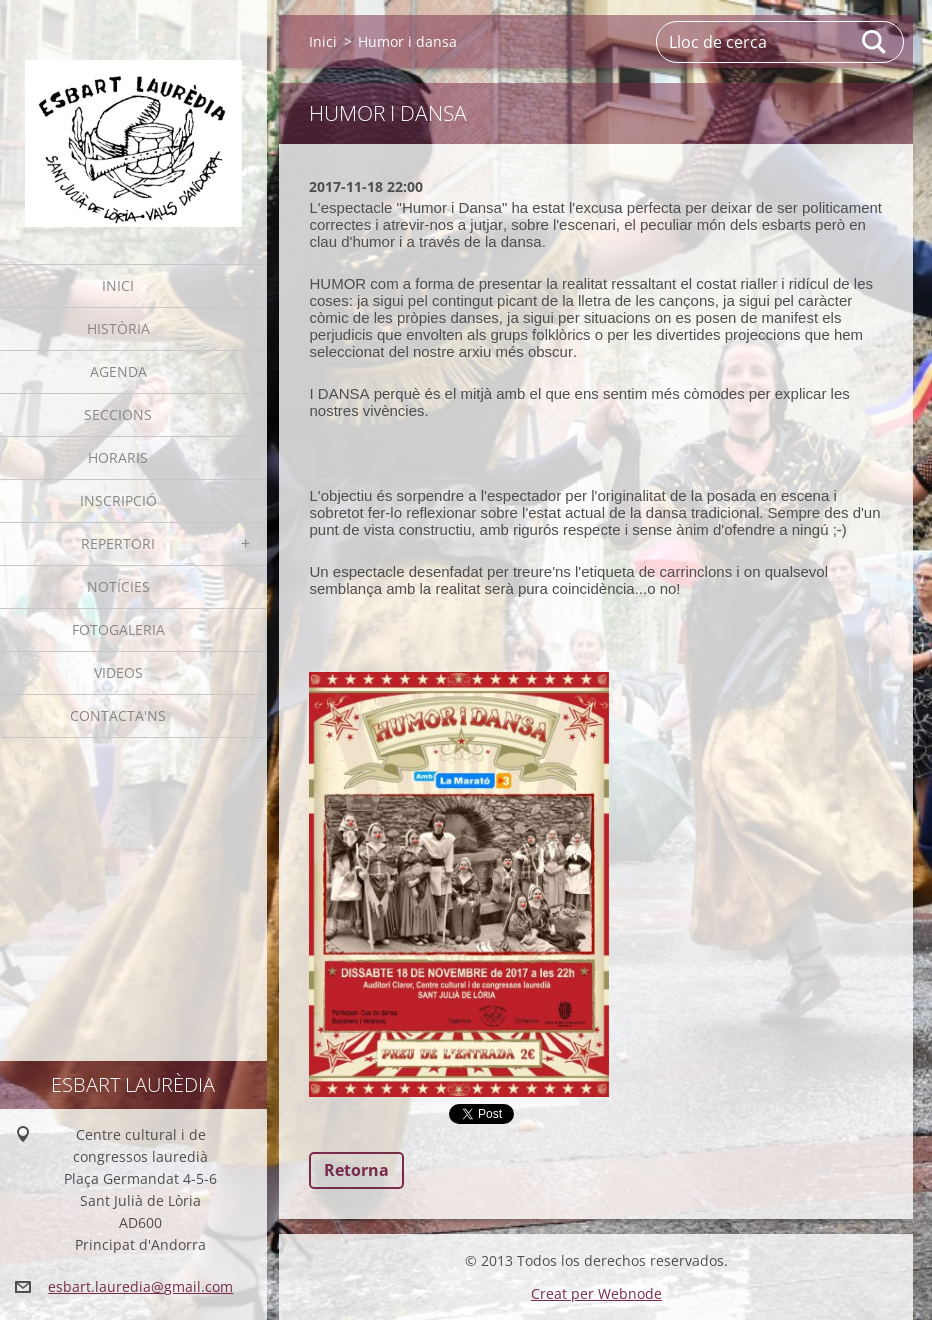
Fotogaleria (118, 629)
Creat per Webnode (596, 1293)
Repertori (118, 543)
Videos (118, 672)
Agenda (118, 371)
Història (118, 328)
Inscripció (118, 500)
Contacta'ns (118, 715)
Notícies (118, 586)
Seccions (118, 414)
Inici (118, 285)
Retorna (356, 1170)
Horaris (118, 457)
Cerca (875, 42)
